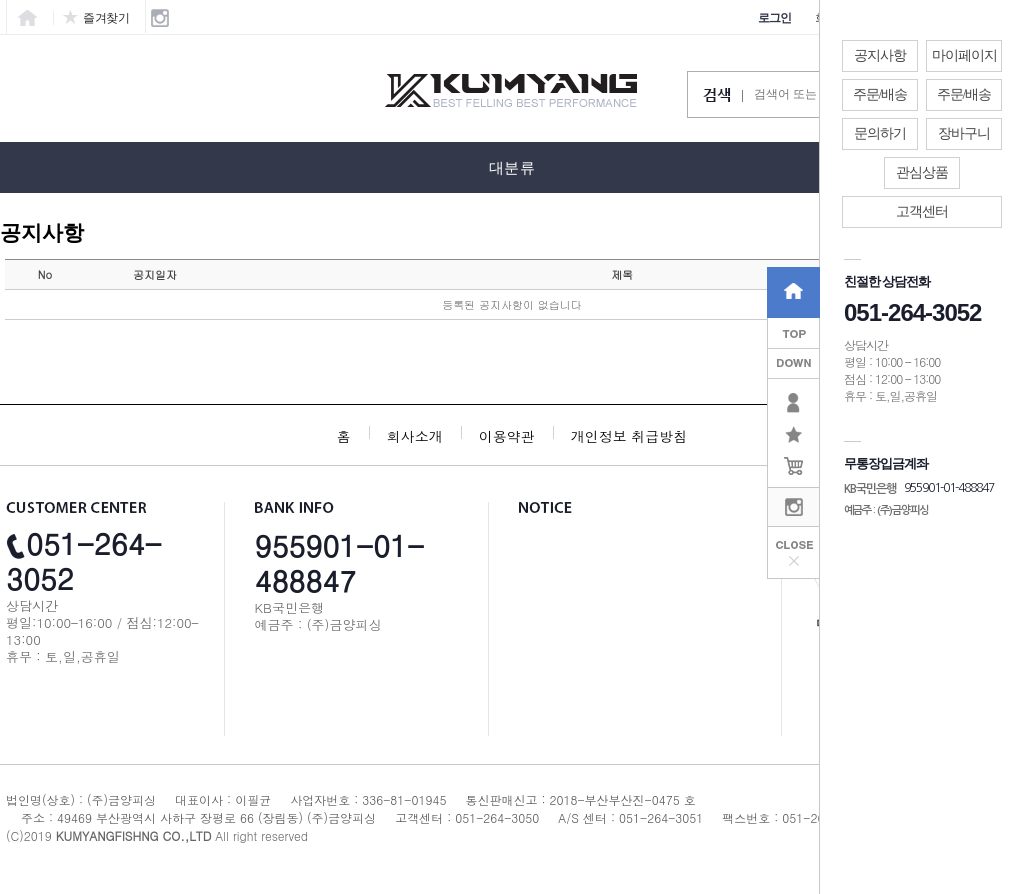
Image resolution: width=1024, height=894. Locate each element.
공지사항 (880, 55)
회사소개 (415, 436)
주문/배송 (880, 94)
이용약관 (507, 436)
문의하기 (880, 133)
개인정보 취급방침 (629, 436)
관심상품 (922, 172)
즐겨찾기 (96, 18)
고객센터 (922, 211)
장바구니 (964, 133)
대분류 (512, 168)
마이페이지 (964, 55)
